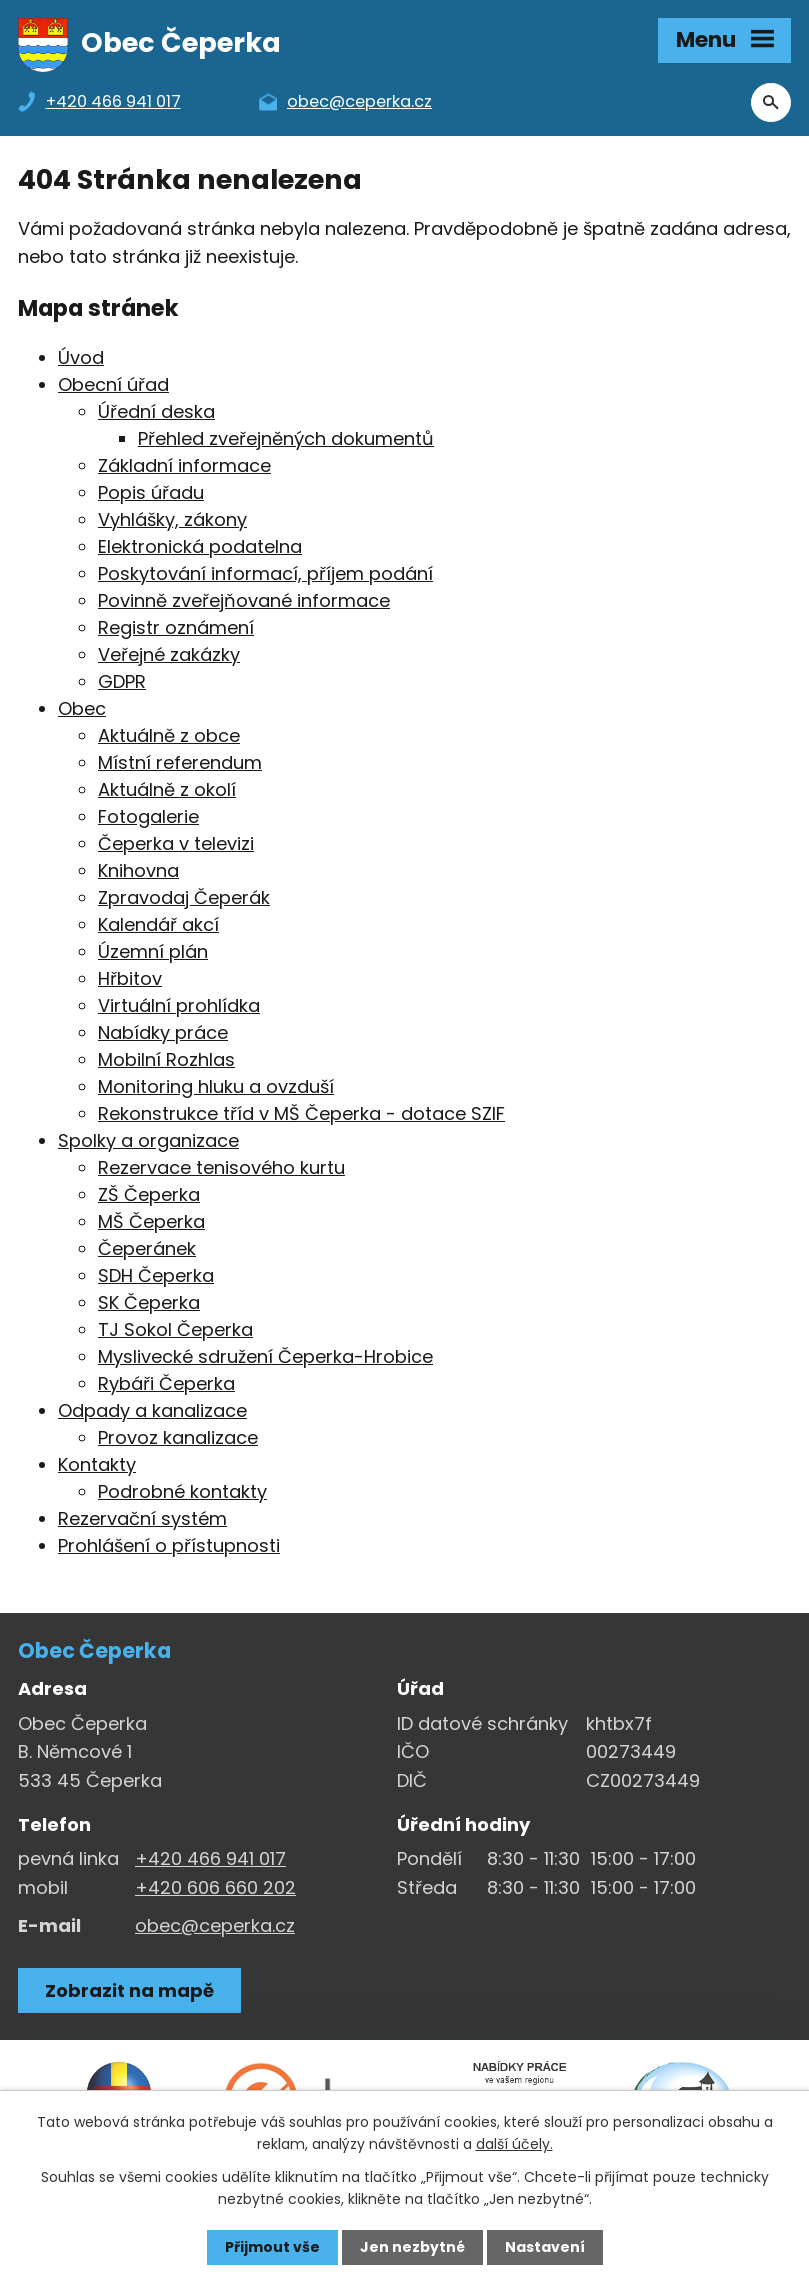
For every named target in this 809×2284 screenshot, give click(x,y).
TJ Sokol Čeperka (175, 1329)
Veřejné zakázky (169, 654)
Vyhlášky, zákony (172, 519)
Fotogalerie (148, 816)
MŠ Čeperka (151, 1221)
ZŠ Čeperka (149, 1194)
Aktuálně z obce (169, 735)
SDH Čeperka (156, 1275)
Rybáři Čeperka (166, 1383)
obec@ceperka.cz (215, 1925)
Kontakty (97, 1464)
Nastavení (545, 2247)
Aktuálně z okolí (167, 789)
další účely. (514, 2144)
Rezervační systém (142, 1518)
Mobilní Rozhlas (166, 1059)
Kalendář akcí (158, 924)
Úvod (81, 357)
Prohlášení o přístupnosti (169, 1545)
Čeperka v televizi (176, 843)
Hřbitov (130, 978)
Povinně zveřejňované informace (244, 600)
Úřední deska (156, 411)
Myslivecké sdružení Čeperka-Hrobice (265, 1356)
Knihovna (138, 870)
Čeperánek (147, 1248)
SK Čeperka (149, 1302)
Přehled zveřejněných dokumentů (286, 438)
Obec (82, 708)
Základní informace (184, 465)
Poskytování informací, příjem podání (265, 573)
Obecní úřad (113, 384)
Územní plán (153, 951)
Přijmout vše (272, 2247)
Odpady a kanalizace (152, 1410)
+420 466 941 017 (210, 1858)
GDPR (122, 681)
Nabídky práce (163, 1032)
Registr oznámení (176, 627)
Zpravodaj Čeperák (184, 897)
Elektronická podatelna (200, 546)
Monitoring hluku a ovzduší (216, 1086)
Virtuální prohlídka (179, 1005)
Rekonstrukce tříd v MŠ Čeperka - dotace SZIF (301, 1113)
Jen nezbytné (412, 2247)
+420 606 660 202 (215, 1887)
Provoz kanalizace (178, 1437)
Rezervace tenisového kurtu (221, 1167)
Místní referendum (180, 762)
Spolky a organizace (148, 1140)
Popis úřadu (151, 492)
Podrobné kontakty (182, 1491)
